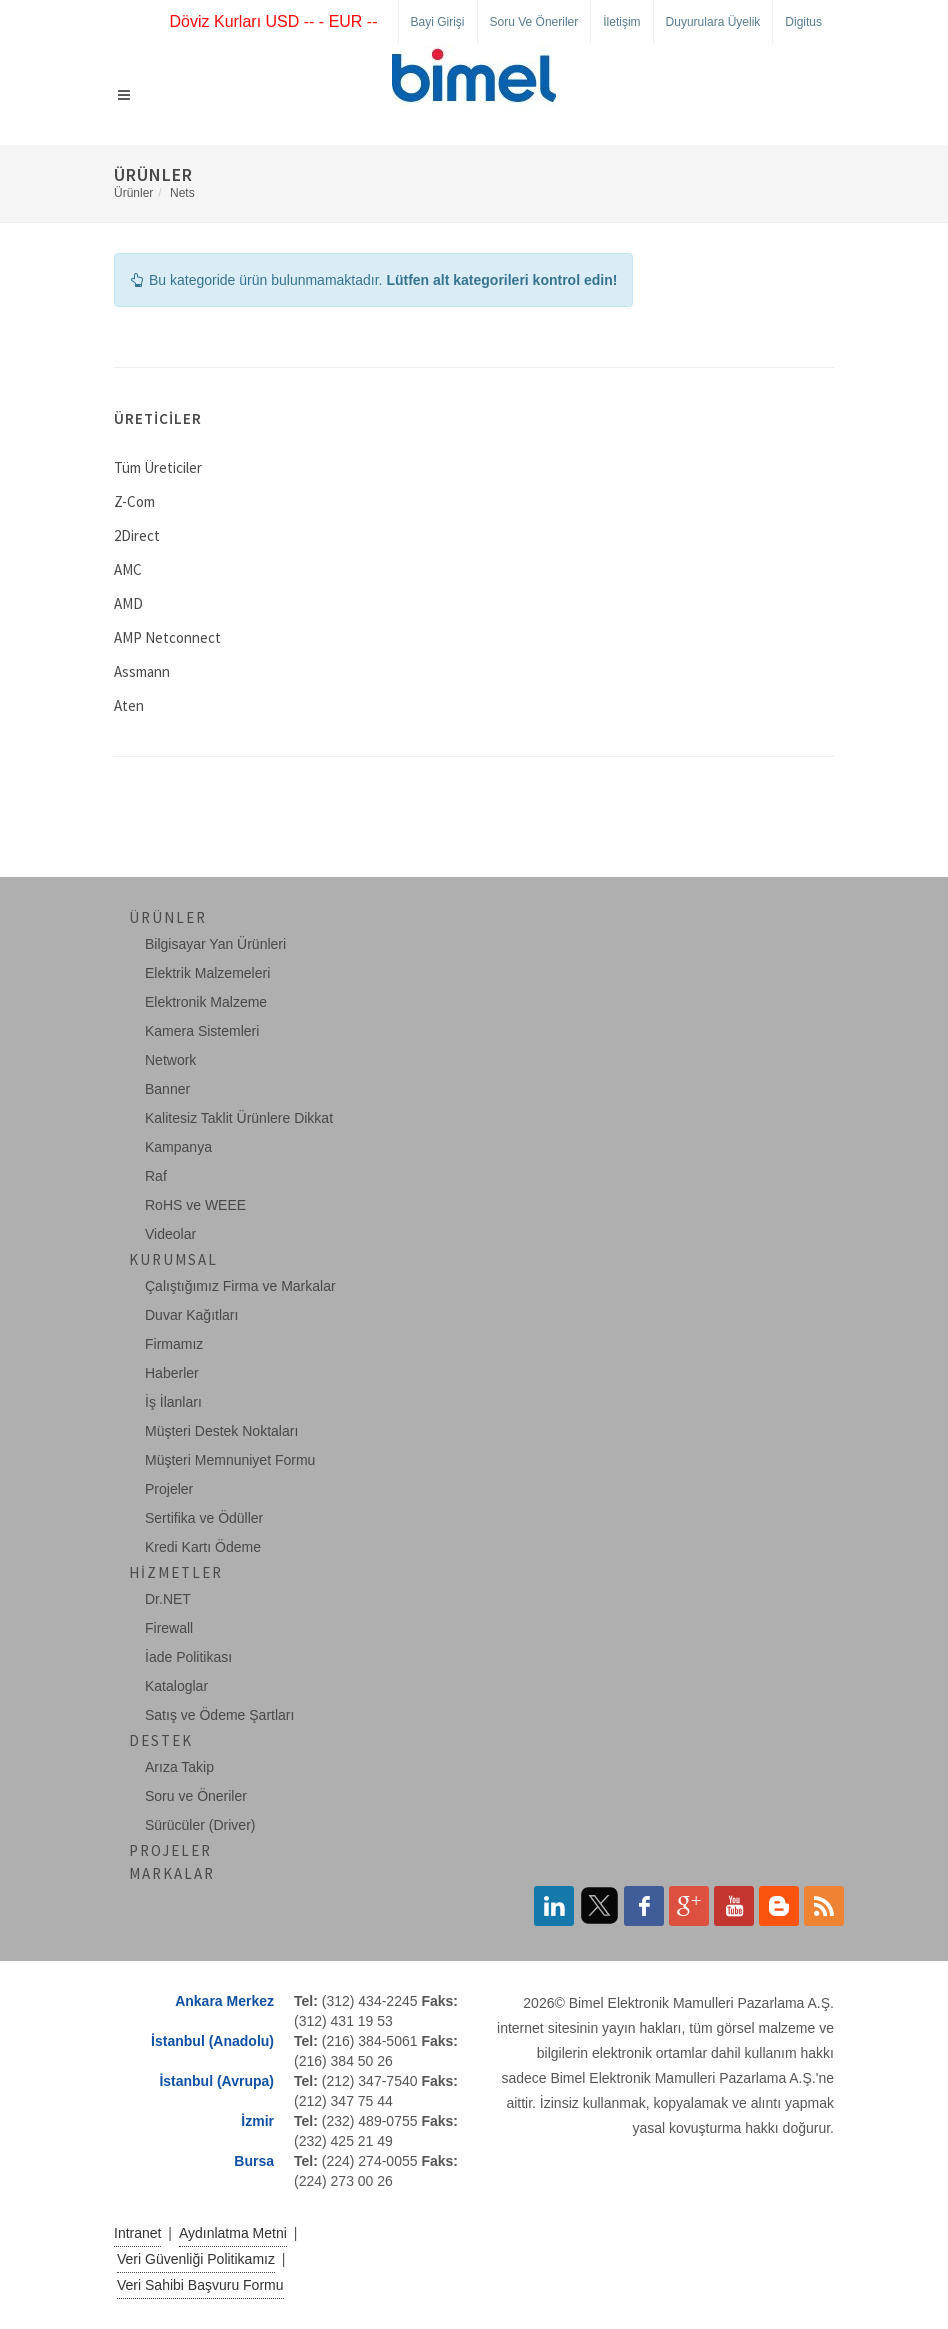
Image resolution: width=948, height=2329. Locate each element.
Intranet (137, 2233)
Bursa (254, 2161)
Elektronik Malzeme (206, 1002)
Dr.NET (168, 1599)
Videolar (170, 1234)
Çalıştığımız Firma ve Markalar (240, 1286)
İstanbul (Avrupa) (216, 2081)
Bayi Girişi (438, 22)
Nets (182, 193)
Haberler (172, 1373)
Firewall (169, 1628)
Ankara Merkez (224, 2001)
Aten (129, 705)
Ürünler (133, 193)
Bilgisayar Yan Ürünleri (215, 944)
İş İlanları (173, 1402)
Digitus (803, 22)
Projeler (169, 1489)
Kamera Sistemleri (202, 1031)
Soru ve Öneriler (534, 22)
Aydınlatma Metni (233, 2233)
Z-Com (134, 501)
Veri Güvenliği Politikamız (196, 2259)
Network (170, 1060)
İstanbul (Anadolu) (212, 2041)
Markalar (172, 1873)
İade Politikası (188, 1657)
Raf (156, 1176)
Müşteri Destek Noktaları (221, 1431)
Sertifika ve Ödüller (204, 1518)
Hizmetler (176, 1572)
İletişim (621, 22)
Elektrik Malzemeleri (207, 973)
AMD (128, 603)
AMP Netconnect (167, 637)
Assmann (142, 671)
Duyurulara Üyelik (713, 22)
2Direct (137, 535)
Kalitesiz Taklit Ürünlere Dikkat (239, 1118)
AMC (128, 569)
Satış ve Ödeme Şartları (219, 1715)
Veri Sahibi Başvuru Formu (200, 2285)
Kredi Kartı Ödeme (203, 1547)
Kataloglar (176, 1686)
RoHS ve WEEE (195, 1205)
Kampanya (178, 1147)
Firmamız (174, 1344)
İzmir (257, 2121)
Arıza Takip (179, 1767)
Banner (167, 1089)
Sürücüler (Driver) (200, 1825)
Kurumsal (173, 1259)
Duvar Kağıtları (191, 1315)
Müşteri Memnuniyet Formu (230, 1460)
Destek (161, 1740)
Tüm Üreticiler (158, 467)
